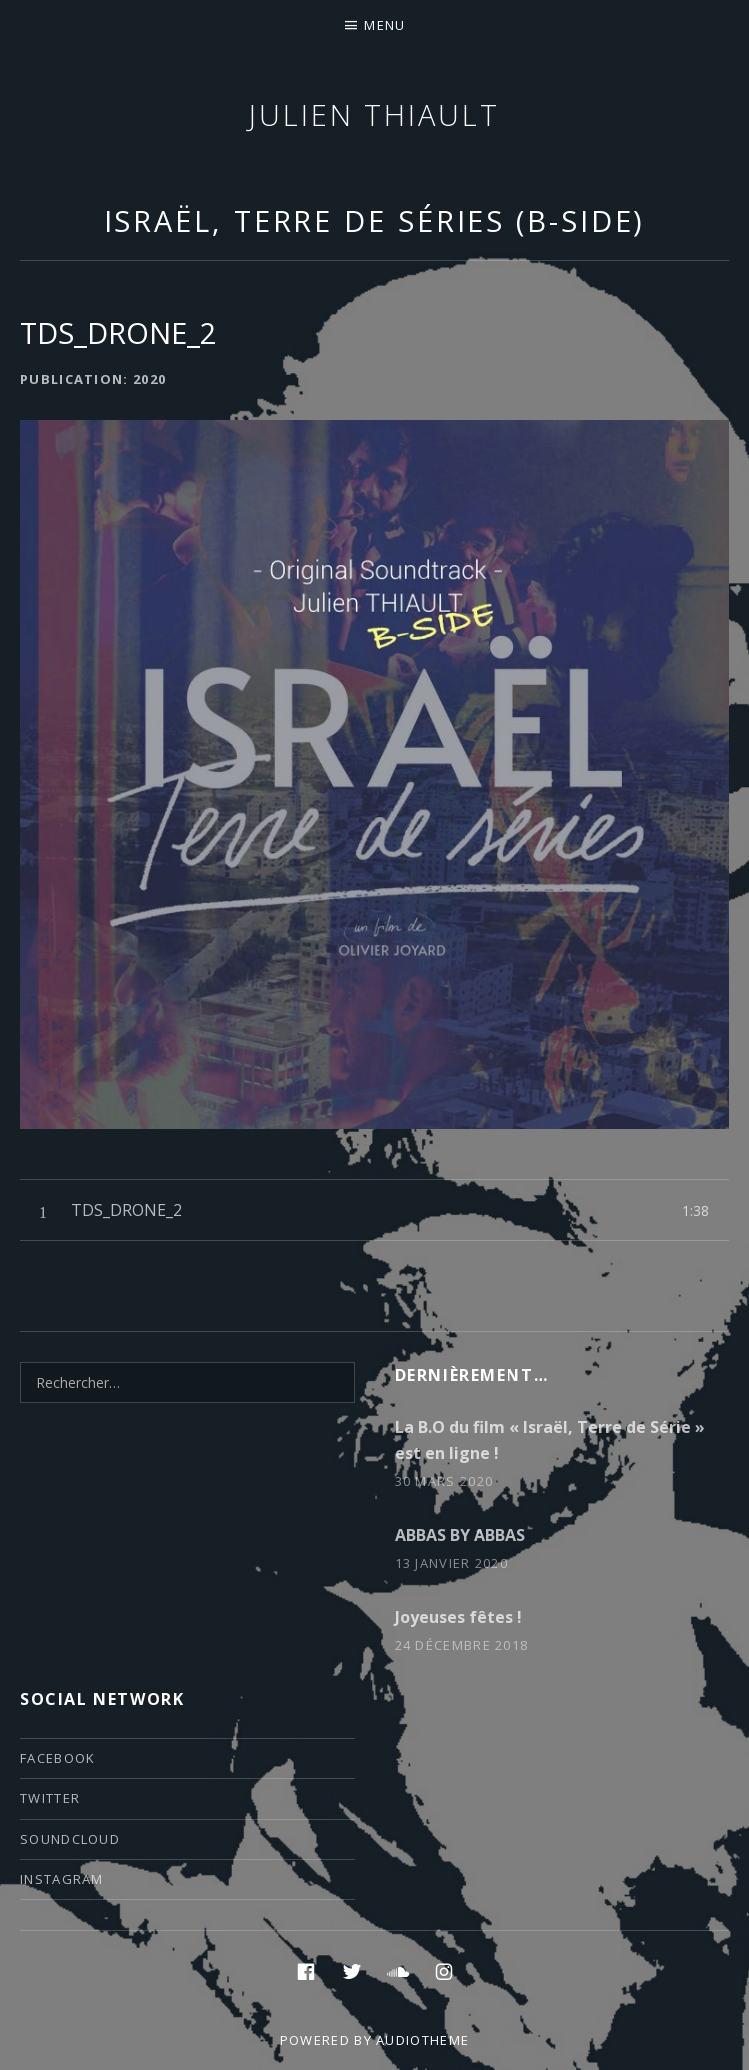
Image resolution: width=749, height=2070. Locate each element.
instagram (62, 1879)
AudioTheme (422, 2040)
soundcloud (70, 1839)
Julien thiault (374, 114)
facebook (57, 1758)
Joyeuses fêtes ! (458, 1617)
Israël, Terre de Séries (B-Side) (375, 220)
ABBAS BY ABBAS (460, 1535)
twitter (50, 1798)
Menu (384, 25)
